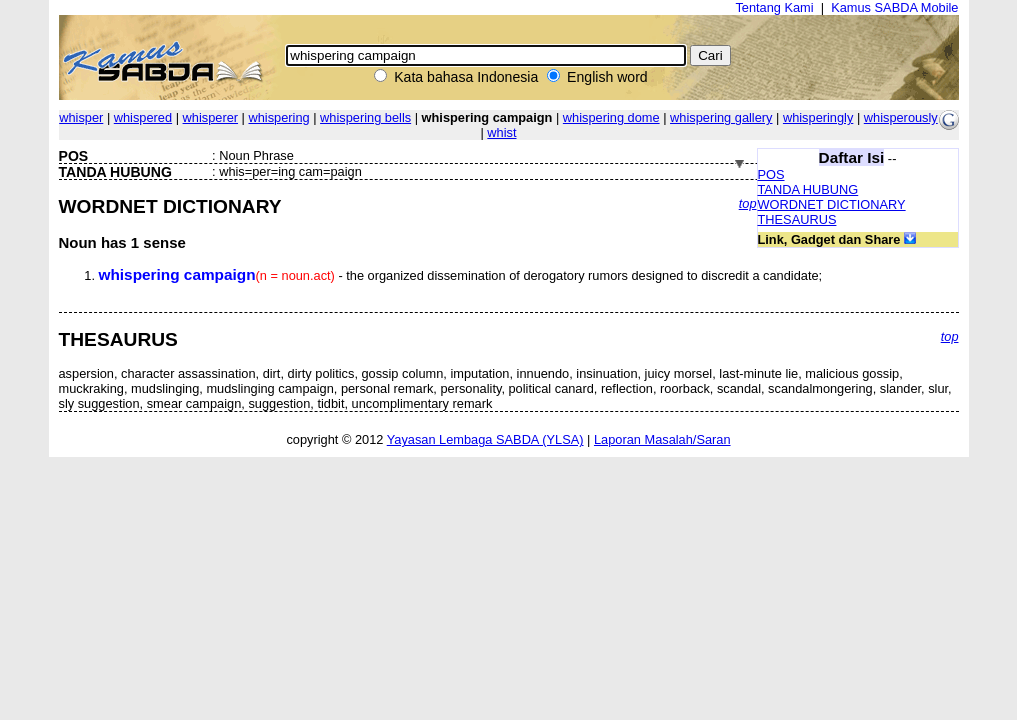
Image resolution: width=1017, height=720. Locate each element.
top (748, 203)
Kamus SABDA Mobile (894, 7)
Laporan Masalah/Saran (662, 439)
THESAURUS (797, 219)
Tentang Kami (774, 7)
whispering (278, 117)
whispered (143, 117)
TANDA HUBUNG (808, 189)
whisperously (901, 117)
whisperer (210, 117)
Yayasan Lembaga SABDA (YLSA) (485, 439)
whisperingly (818, 117)
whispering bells (365, 117)
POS (771, 174)
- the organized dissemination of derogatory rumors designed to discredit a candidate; (461, 275)
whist (501, 132)
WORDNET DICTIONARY (832, 204)
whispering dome (611, 117)
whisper (81, 117)
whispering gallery (721, 117)
